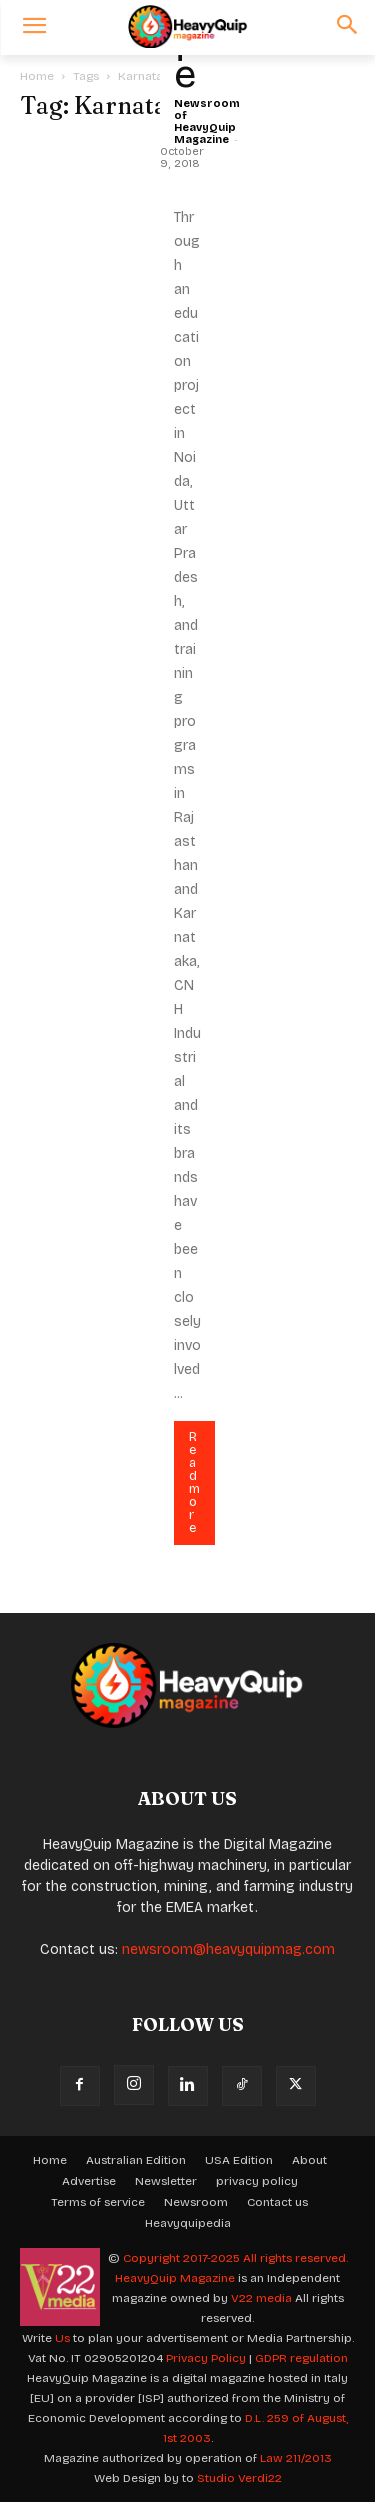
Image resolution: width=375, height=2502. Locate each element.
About (309, 2160)
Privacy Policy (206, 2358)
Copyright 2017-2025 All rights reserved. (235, 2258)
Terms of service (98, 2202)
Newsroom (196, 2202)
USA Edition (239, 2160)
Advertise (89, 2181)
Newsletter (166, 2181)
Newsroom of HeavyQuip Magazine (207, 121)
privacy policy (257, 2181)
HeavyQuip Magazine (175, 2278)
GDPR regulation (301, 2358)
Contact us (277, 2202)
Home (37, 76)
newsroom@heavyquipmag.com (228, 1949)
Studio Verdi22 (239, 2478)
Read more (194, 1482)
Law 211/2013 (296, 2458)
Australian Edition (136, 2160)
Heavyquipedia (188, 2223)
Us (62, 2338)
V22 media (261, 2298)
